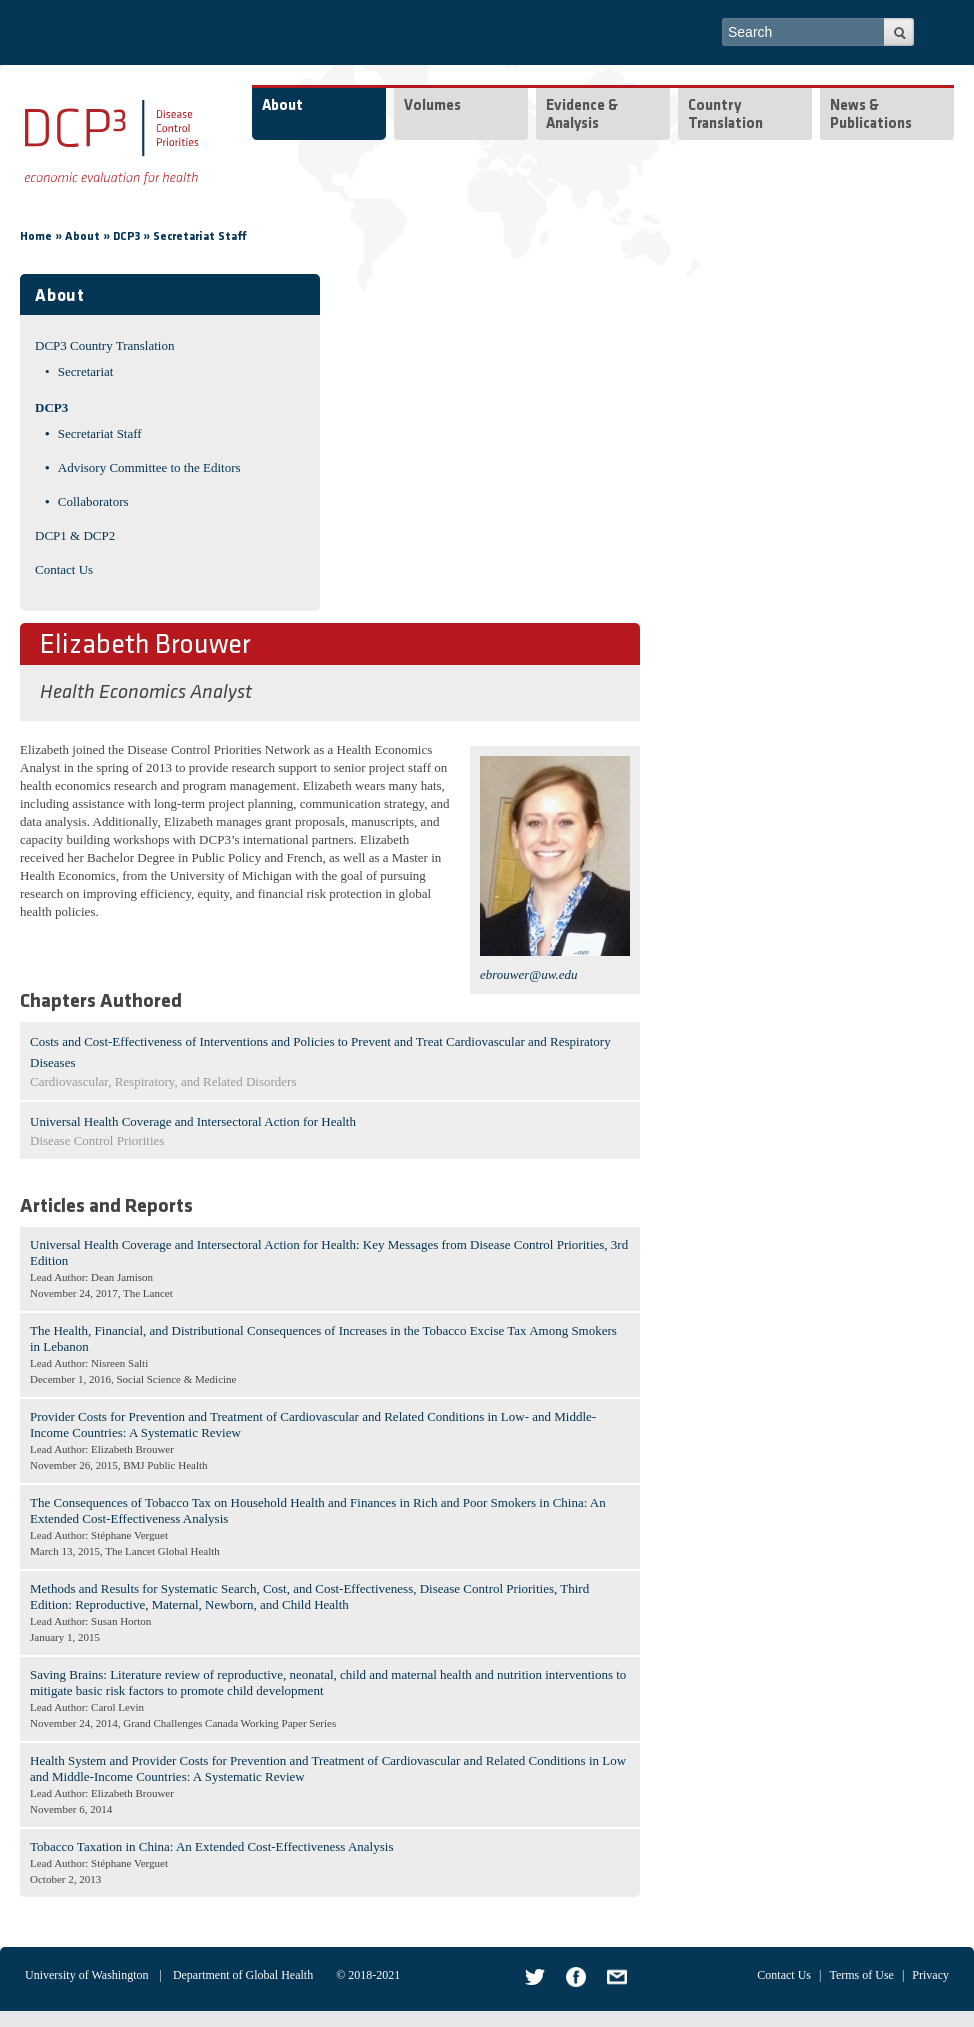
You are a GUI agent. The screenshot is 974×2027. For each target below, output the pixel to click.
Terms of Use (861, 1975)
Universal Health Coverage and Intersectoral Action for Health (193, 1121)
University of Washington (86, 1975)
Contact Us (64, 569)
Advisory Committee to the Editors (149, 467)
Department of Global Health (243, 1975)
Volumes (432, 106)
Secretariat (86, 371)
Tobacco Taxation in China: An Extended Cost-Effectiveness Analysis (211, 1846)
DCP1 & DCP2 (75, 535)
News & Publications (871, 115)
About (282, 106)
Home (36, 237)
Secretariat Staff (200, 237)
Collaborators (93, 501)
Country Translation (725, 115)
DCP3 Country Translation (104, 345)
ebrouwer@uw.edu (529, 974)
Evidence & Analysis (582, 115)
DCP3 (126, 237)
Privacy (930, 1975)
